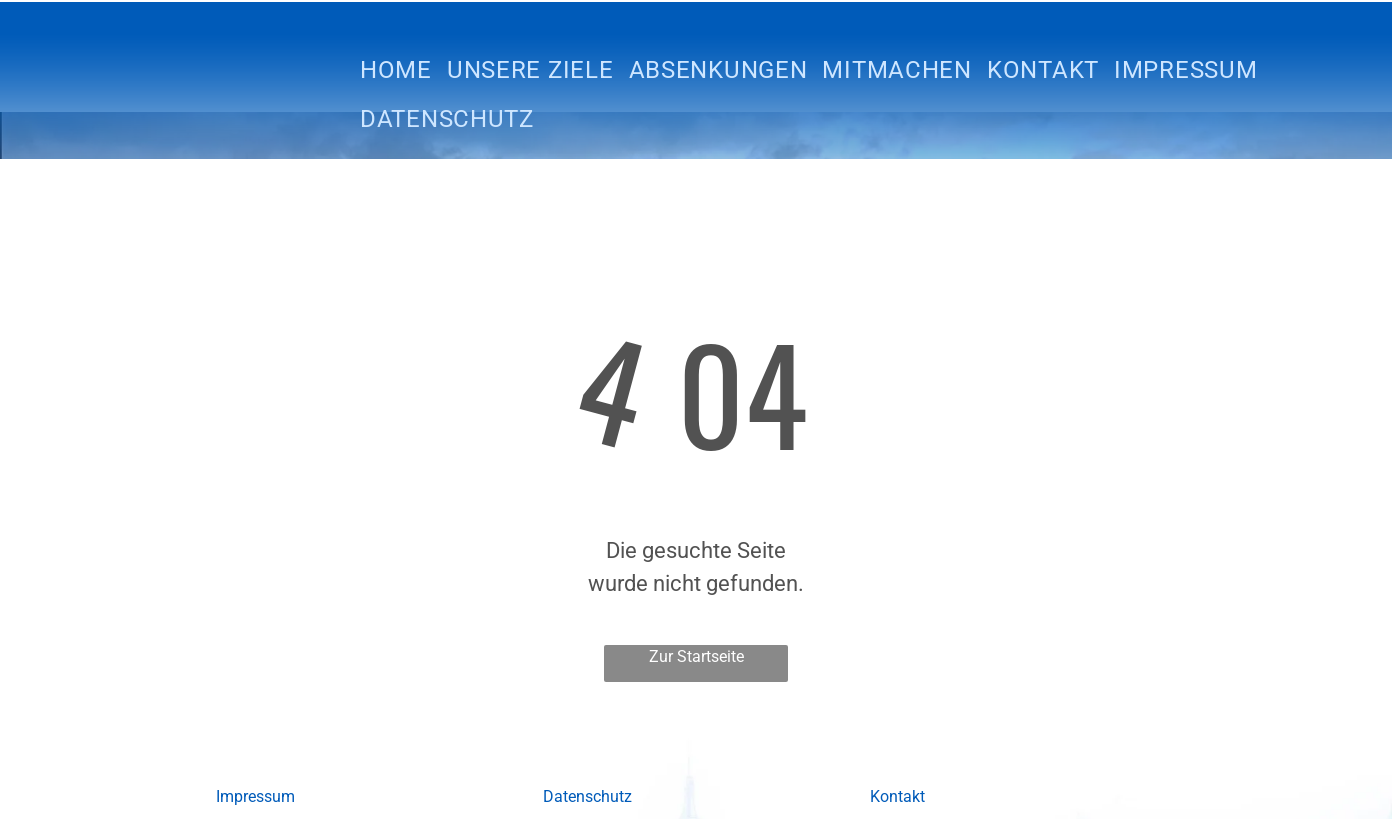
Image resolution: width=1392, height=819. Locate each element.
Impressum (255, 796)
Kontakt (897, 796)
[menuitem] (403, 70)
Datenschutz (587, 796)
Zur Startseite (696, 656)
